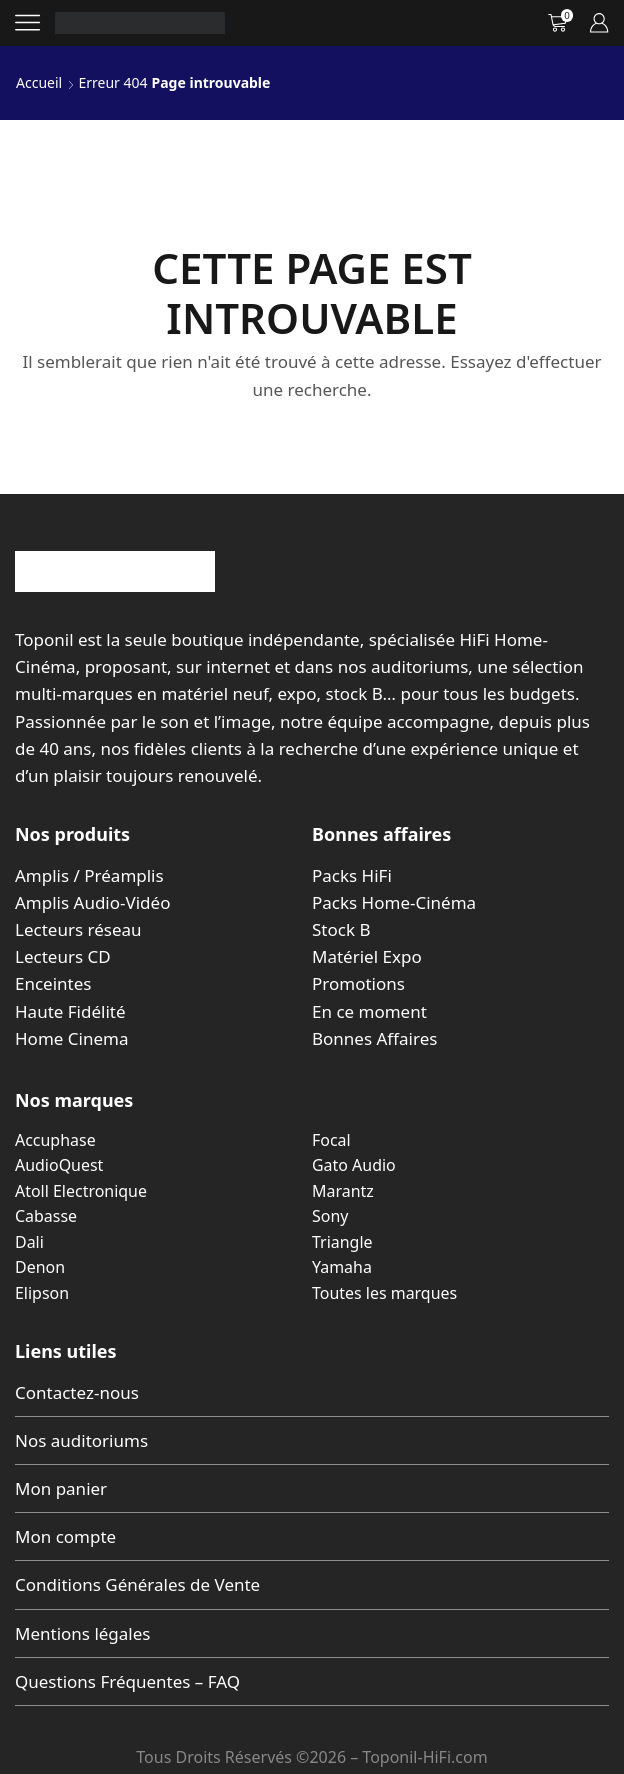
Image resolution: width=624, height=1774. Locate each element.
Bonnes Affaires (374, 1038)
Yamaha (342, 1267)
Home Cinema (71, 1038)
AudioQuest (59, 1165)
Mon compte (65, 1536)
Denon (40, 1267)
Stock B (341, 929)
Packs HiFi (352, 875)
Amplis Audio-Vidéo (92, 902)
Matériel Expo (367, 956)
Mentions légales (82, 1633)
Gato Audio (354, 1165)
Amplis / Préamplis (89, 875)
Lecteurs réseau (78, 929)
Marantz (343, 1191)
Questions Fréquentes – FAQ (127, 1681)
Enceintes (53, 983)
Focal (331, 1140)
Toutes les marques (384, 1293)
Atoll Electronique (81, 1191)
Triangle (342, 1242)
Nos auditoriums (81, 1440)
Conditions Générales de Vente (137, 1584)
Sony (330, 1216)
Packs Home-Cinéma (394, 902)
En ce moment (369, 1011)
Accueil (39, 82)
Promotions (358, 983)
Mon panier (61, 1488)
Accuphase (55, 1140)
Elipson (42, 1293)
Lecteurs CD (63, 956)
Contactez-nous (77, 1392)
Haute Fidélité (70, 1011)
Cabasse (46, 1216)
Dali (29, 1242)
